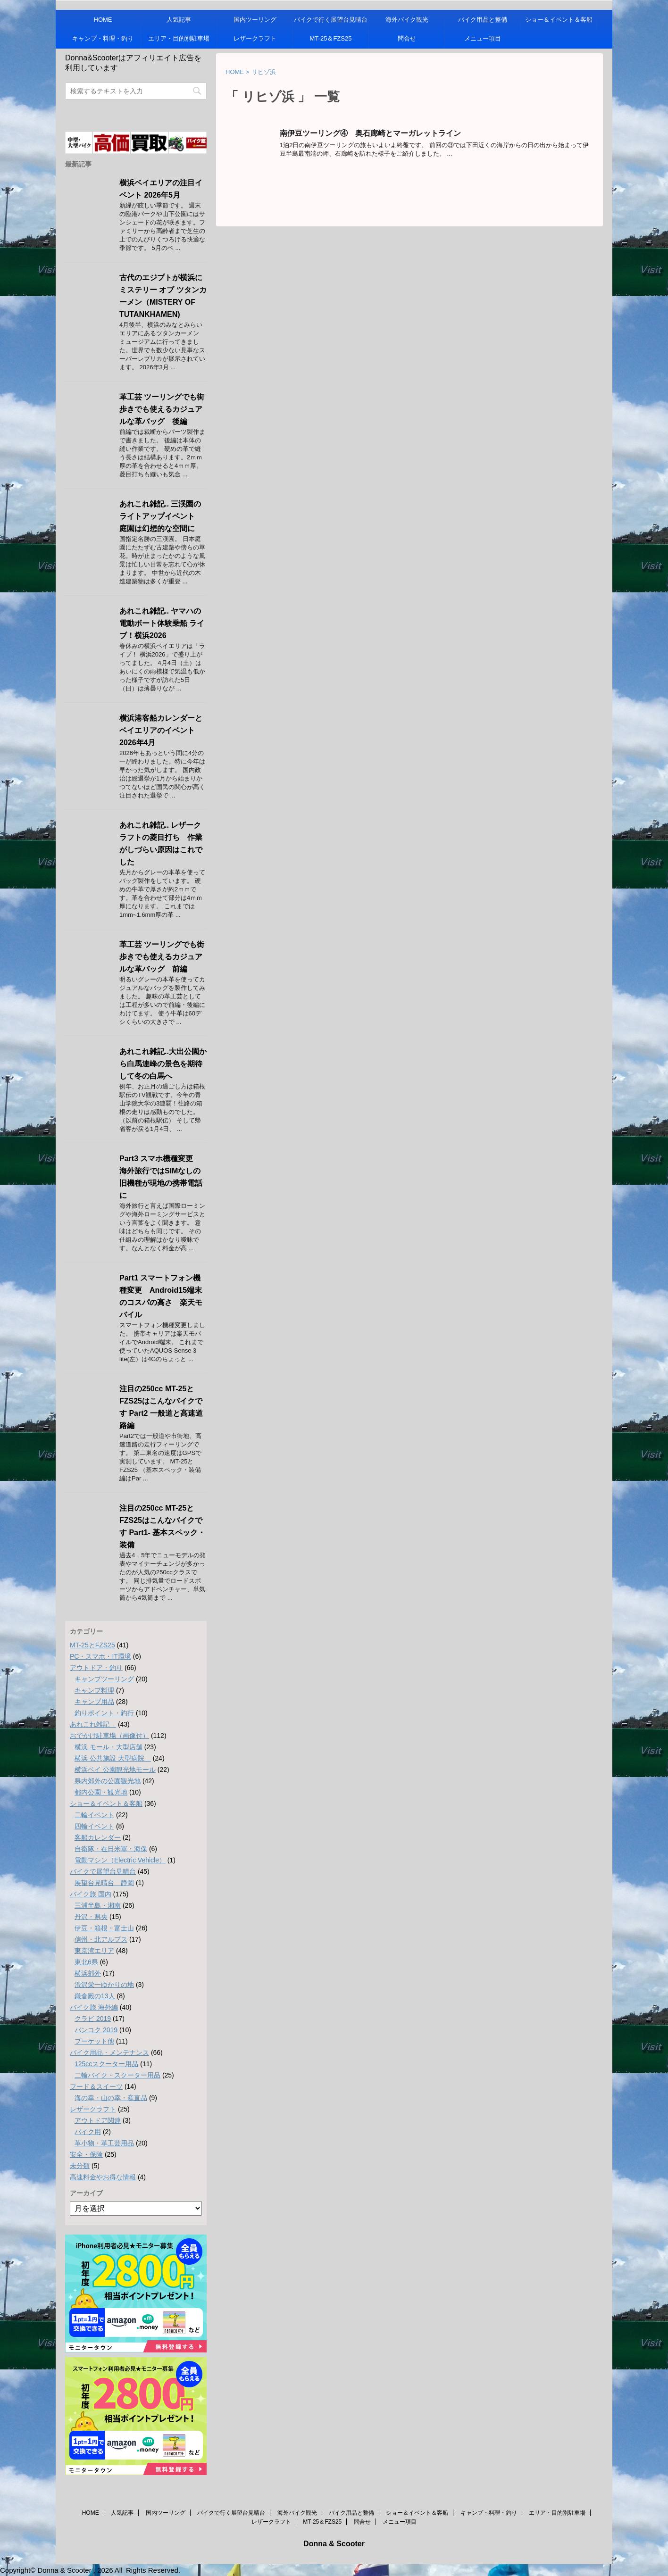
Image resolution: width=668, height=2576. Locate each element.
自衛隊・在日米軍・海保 (111, 1849)
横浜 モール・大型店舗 (108, 1747)
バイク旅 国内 (90, 1894)
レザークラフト (255, 38)
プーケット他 (94, 2041)
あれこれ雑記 (93, 1724)
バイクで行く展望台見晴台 (330, 19)
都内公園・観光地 (101, 1792)
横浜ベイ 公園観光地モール (115, 1769)
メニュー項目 (482, 38)
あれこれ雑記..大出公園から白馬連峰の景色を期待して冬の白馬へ (163, 1063)
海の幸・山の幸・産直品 (111, 2098)
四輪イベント (94, 1826)
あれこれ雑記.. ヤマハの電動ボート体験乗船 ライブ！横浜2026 (161, 623)
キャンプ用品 (94, 1701)
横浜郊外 (88, 1973)
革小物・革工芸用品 (104, 2143)
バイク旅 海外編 (94, 2007)
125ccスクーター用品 (106, 2064)
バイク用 (88, 2132)
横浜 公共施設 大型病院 (113, 1758)
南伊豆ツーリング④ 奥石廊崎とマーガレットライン (370, 133)
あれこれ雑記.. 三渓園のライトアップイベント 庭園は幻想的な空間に (160, 516)
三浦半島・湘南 (98, 1905)
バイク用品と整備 (482, 19)
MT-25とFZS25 (92, 1645)
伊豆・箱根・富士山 (104, 1928)
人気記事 (179, 19)
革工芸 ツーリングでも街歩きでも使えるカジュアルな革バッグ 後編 (161, 409)
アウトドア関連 (98, 2120)
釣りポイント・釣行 (104, 1713)
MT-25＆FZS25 (331, 38)
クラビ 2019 (93, 2018)
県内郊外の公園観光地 (108, 1781)
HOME (103, 19)
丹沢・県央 (91, 1916)
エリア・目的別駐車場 (178, 38)
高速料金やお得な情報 (103, 2177)
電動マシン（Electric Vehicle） (120, 1860)
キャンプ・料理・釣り (103, 38)
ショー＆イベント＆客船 (559, 19)
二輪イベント (94, 1815)
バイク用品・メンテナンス (109, 2052)
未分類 (80, 2165)
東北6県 (86, 1962)
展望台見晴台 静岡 (104, 1882)
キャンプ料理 (94, 1690)
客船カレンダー (98, 1837)
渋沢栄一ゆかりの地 (104, 1984)
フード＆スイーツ (96, 2086)
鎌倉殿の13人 (95, 1996)
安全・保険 (86, 2154)
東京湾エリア (94, 1950)
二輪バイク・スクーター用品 (117, 2075)
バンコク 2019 (96, 2030)
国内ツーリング (255, 19)
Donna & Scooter (334, 2544)
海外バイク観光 (406, 19)
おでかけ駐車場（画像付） (109, 1735)
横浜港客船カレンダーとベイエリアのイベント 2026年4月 (160, 730)
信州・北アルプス (101, 1939)
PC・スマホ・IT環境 (100, 1656)
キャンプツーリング (104, 1679)
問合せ (407, 38)
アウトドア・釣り (96, 1667)
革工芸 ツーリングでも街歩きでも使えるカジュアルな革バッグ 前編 (161, 956)
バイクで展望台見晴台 (103, 1871)
